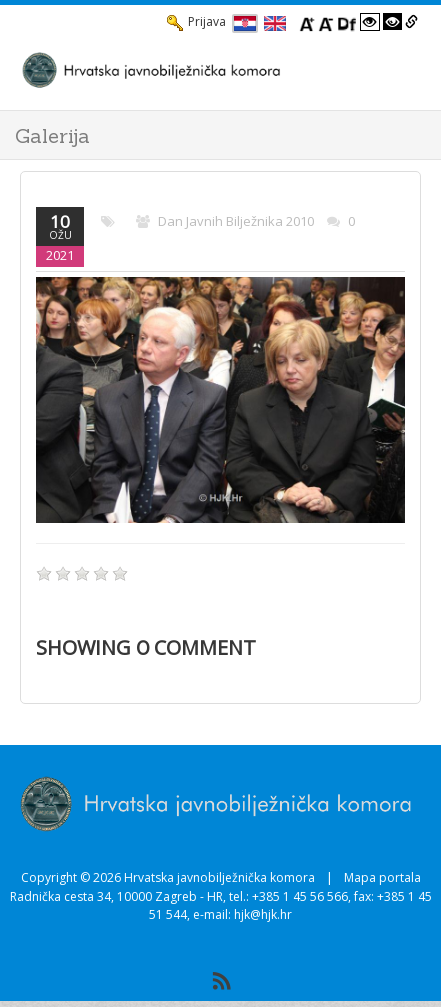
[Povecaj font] (307, 22)
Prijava (196, 22)
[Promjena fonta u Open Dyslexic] (347, 22)
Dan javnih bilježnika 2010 (236, 221)
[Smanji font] (326, 22)
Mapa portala (382, 877)
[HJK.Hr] (200, 69)
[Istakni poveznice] (411, 22)
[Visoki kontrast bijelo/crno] (370, 22)
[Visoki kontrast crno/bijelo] (393, 22)
